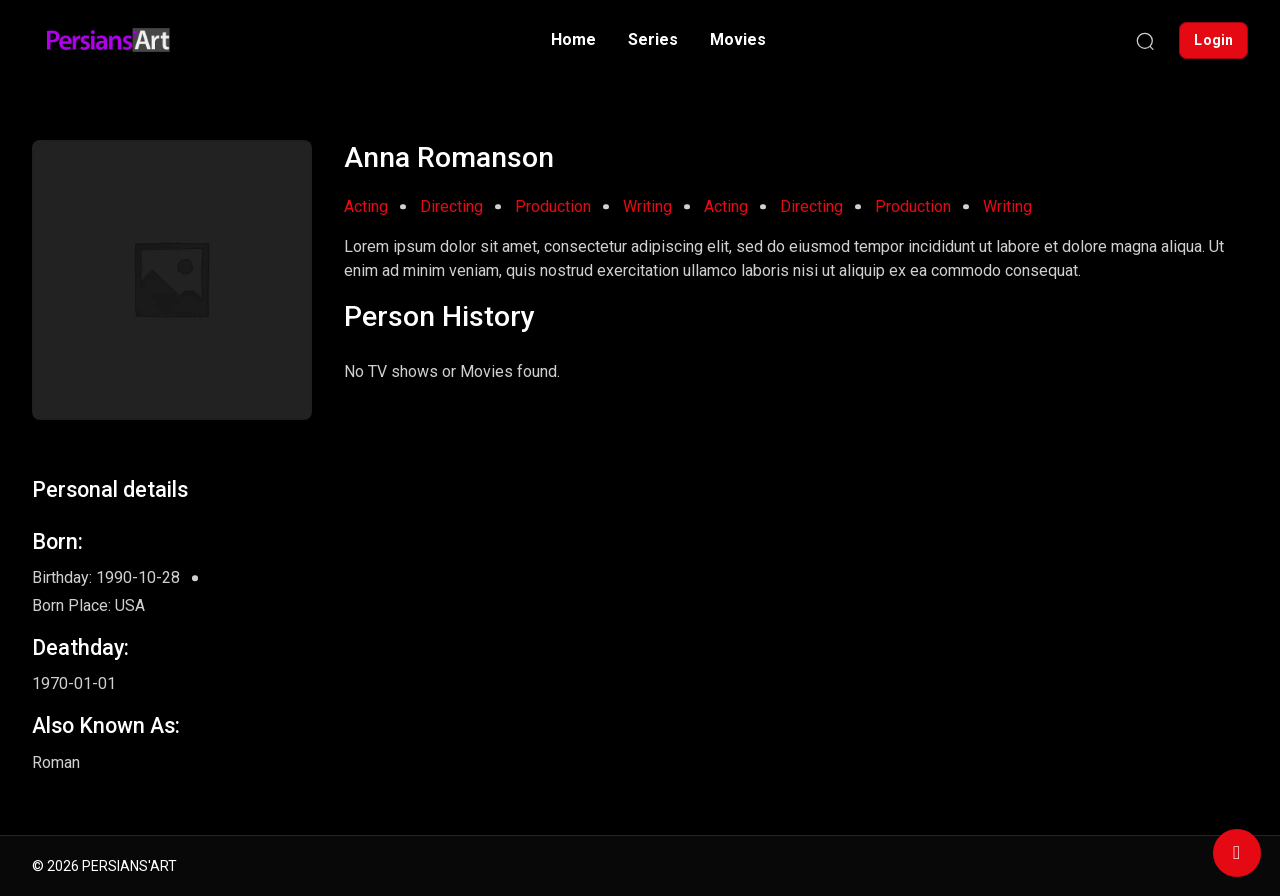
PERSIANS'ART (129, 866)
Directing (451, 206)
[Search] (1145, 40)
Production (553, 206)
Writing (647, 206)
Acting (366, 206)
